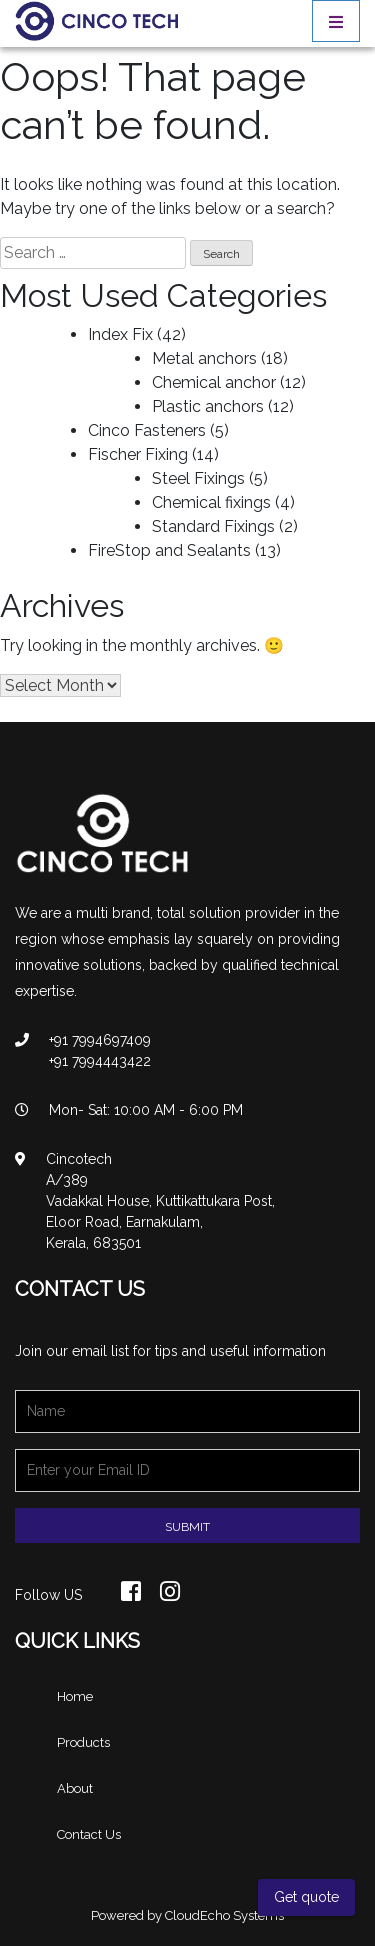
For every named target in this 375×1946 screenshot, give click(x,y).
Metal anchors (204, 358)
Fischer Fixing (138, 454)
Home (75, 1696)
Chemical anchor (214, 382)
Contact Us (89, 1834)
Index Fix (120, 334)
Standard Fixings (213, 526)
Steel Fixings (198, 478)
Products (83, 1742)
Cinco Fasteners (147, 430)
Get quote (306, 1897)
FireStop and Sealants (169, 550)
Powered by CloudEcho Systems (187, 1915)
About (75, 1788)
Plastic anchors (208, 406)
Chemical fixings (211, 502)
